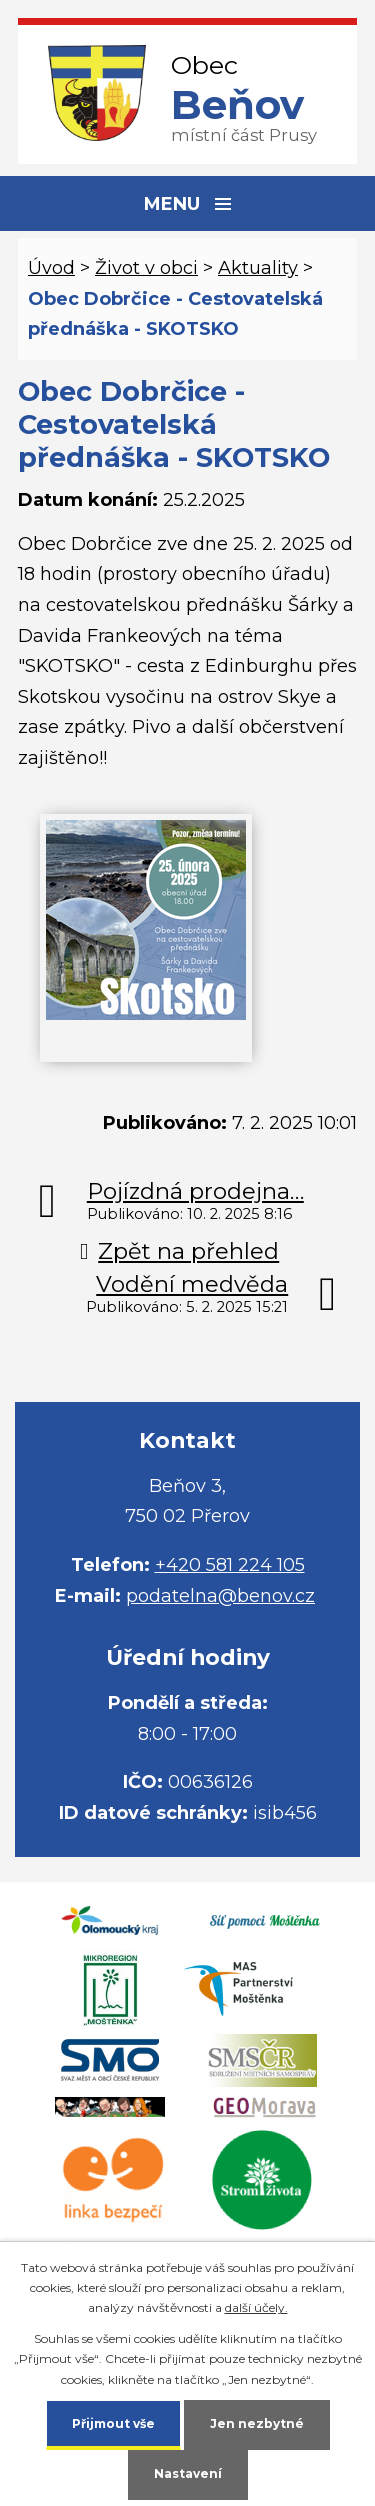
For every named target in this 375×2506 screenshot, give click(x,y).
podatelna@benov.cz (220, 1596)
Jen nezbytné (257, 2423)
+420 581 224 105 (230, 1565)
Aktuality (258, 268)
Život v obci (146, 268)
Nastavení (188, 2473)
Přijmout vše (113, 2423)
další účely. (256, 2307)
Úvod (51, 268)
